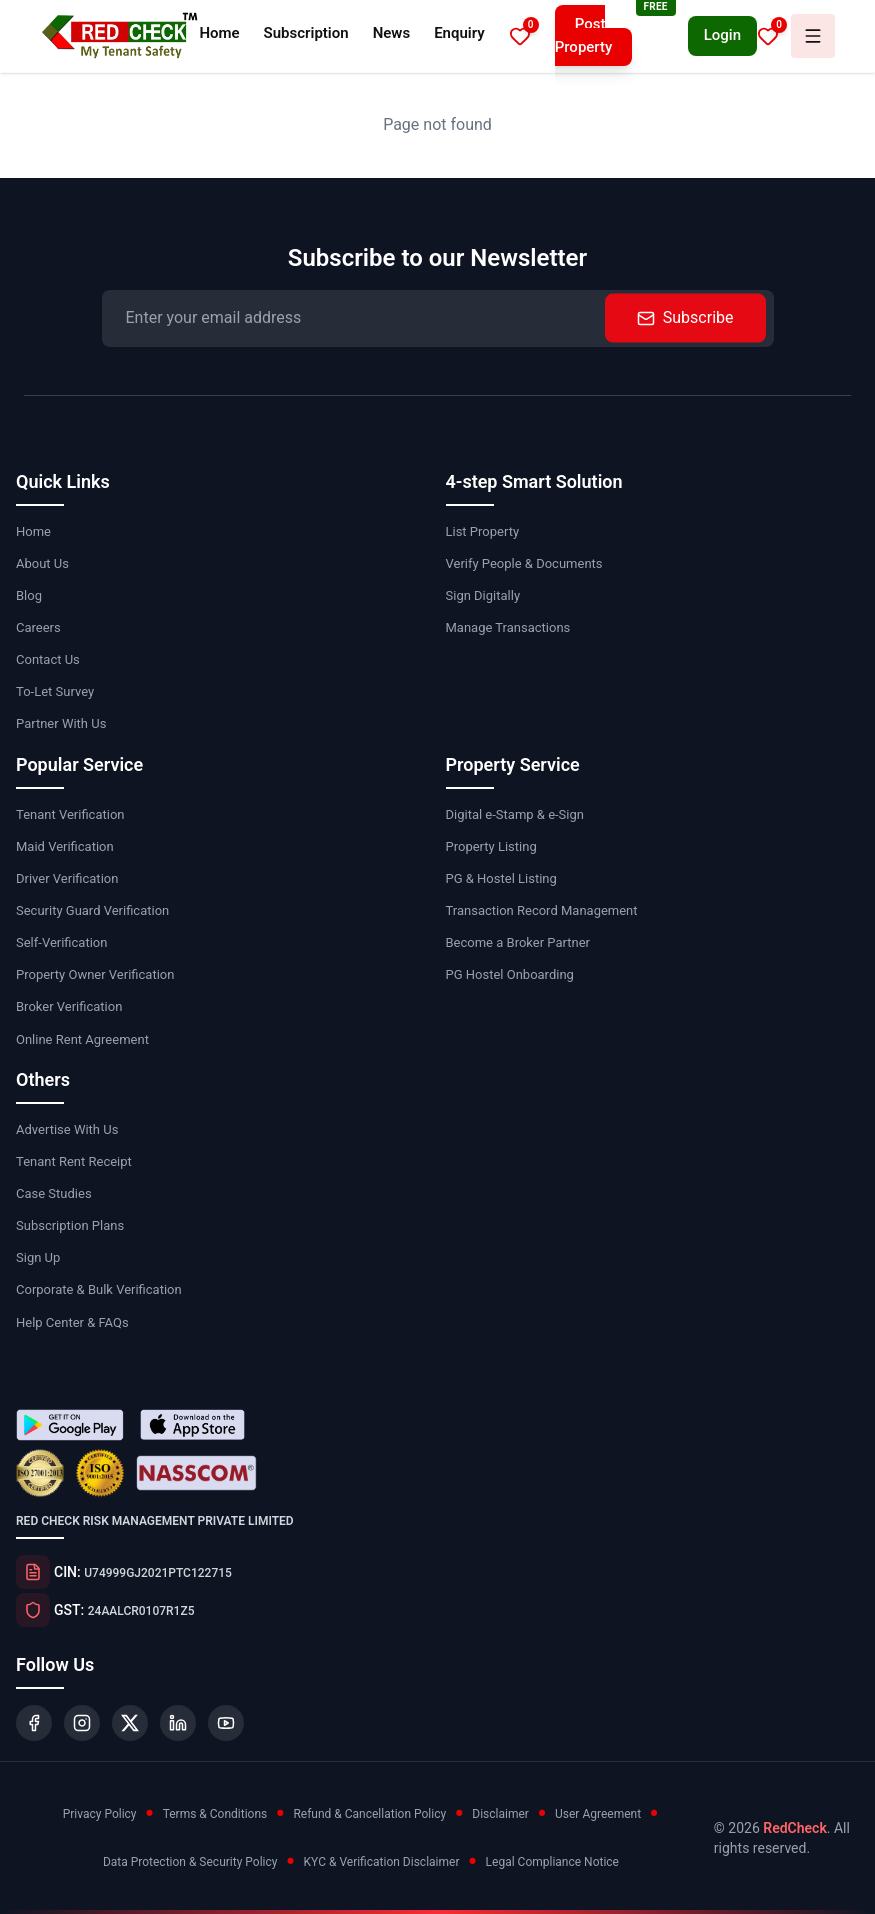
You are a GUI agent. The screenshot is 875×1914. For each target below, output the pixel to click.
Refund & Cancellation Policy (369, 1814)
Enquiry (459, 33)
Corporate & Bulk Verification (99, 1289)
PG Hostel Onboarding (510, 974)
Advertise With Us (67, 1129)
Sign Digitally (483, 595)
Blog (29, 595)
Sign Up (38, 1257)
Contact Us (48, 659)
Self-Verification (61, 942)
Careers (38, 627)
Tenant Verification (70, 814)
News (391, 33)
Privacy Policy (100, 1814)
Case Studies (54, 1193)
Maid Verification (65, 846)
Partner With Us (61, 723)
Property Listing (491, 846)
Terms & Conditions (215, 1814)
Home (219, 33)
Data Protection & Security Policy (190, 1862)
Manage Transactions (508, 627)
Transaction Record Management (542, 910)
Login (722, 35)
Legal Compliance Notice (552, 1862)
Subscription (306, 33)
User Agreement (598, 1814)
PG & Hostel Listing (501, 878)
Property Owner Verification (95, 974)
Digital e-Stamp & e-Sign (515, 814)
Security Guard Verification (92, 910)
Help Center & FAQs (72, 1322)
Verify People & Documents (524, 563)
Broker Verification (69, 1006)
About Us (42, 563)
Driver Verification (67, 878)
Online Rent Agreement (82, 1039)
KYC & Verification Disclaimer (382, 1862)
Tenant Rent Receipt (74, 1161)
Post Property (584, 35)
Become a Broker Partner (518, 942)
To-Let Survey (55, 691)
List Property (483, 531)
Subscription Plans (70, 1225)
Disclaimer (500, 1814)
